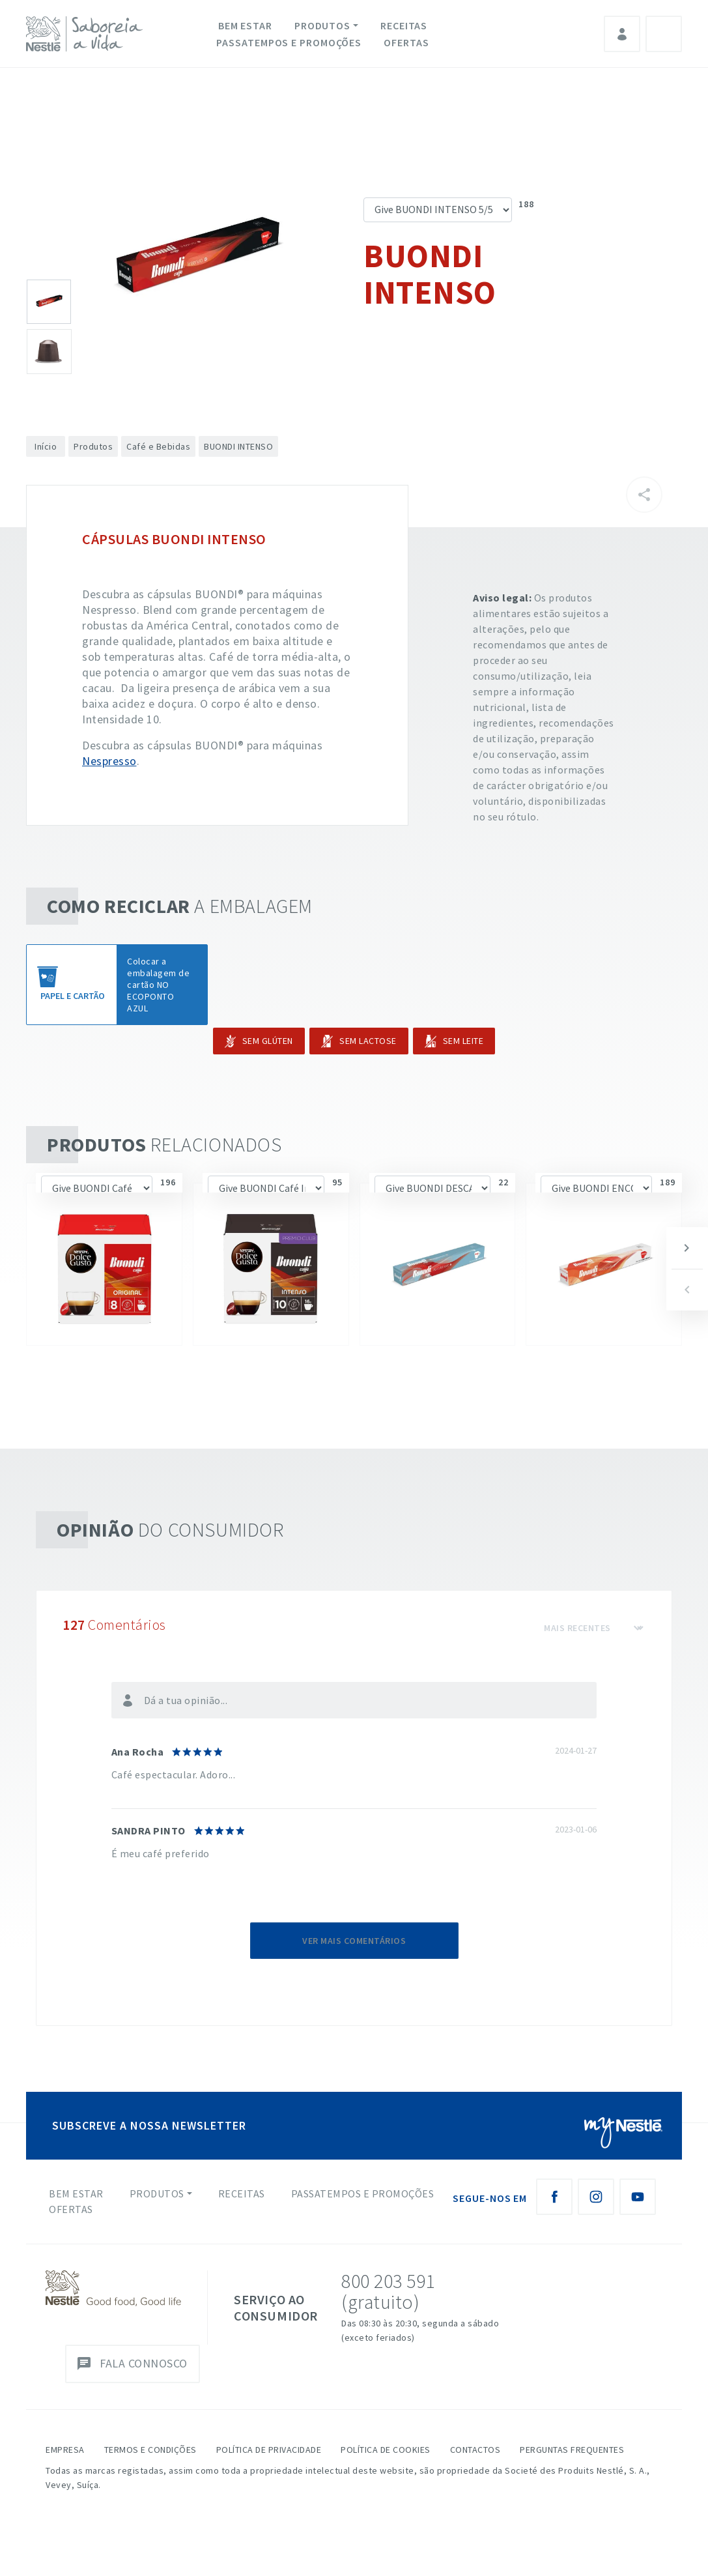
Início (46, 446)
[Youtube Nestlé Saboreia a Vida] (637, 2196)
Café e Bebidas (158, 446)
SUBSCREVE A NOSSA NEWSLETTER (149, 2125)
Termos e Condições (150, 2449)
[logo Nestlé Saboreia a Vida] (87, 34)
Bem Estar (245, 25)
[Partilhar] (644, 494)
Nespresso (109, 760)
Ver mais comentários (354, 1940)
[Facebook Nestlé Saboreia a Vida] (554, 2196)
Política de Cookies (386, 2449)
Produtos (322, 25)
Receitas (403, 25)
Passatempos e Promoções (288, 42)
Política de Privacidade (269, 2449)
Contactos (475, 2449)
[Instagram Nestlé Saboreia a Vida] (596, 2196)
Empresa (65, 2449)
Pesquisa (663, 34)
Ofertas (406, 42)
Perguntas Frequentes (572, 2449)
